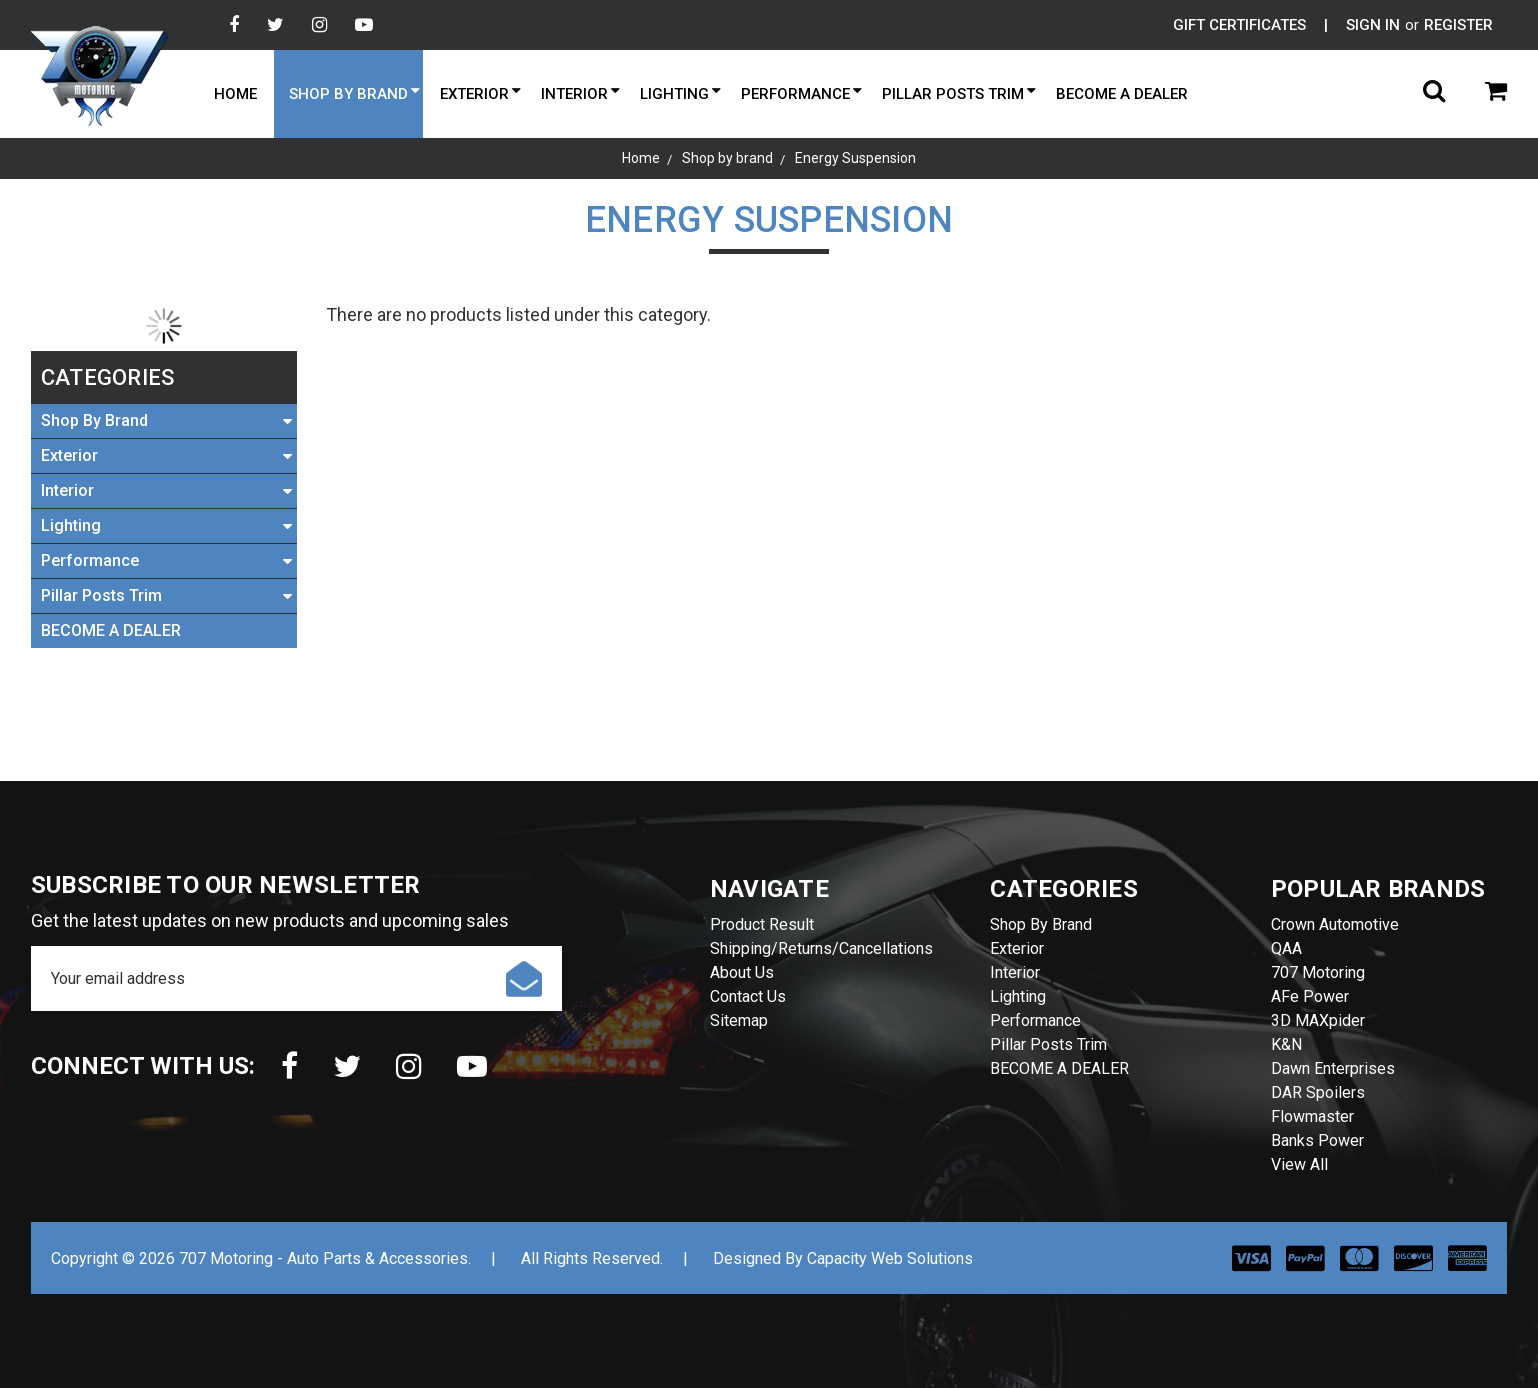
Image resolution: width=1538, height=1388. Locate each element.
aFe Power (1310, 996)
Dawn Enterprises (1333, 1068)
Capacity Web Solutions (890, 1258)
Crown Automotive (1335, 924)
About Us (742, 972)
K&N (1286, 1044)
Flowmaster (1312, 1116)
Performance (795, 94)
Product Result (762, 924)
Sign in (1373, 25)
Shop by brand (348, 94)
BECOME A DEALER (1122, 94)
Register (1458, 25)
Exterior (474, 94)
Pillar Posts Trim (953, 94)
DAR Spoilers (1318, 1092)
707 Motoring (1318, 972)
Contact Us (748, 996)
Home (235, 94)
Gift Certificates (1239, 25)
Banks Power (1317, 1140)
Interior (574, 94)
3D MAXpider (1318, 1020)
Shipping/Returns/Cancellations (821, 948)
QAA (1286, 948)
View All (1299, 1164)
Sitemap (739, 1020)
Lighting (674, 94)
